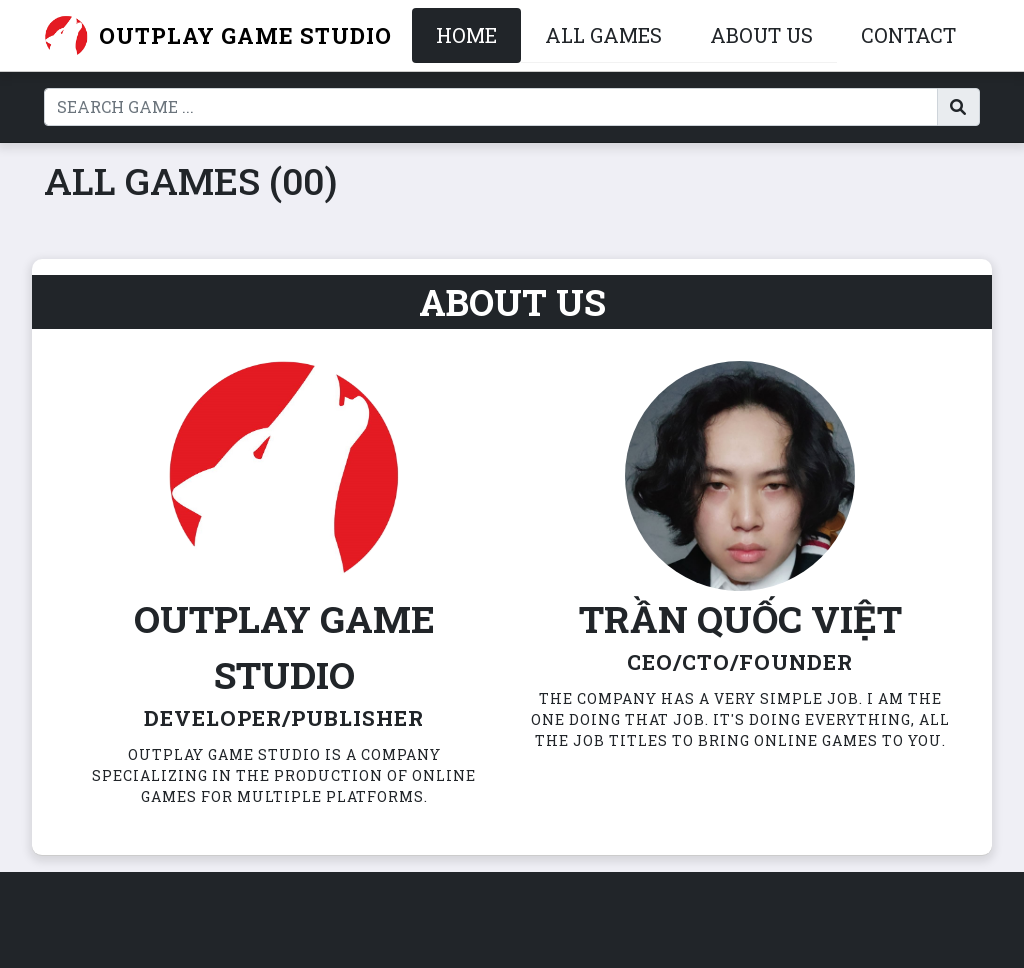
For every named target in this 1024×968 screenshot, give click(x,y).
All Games (603, 35)
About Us (761, 35)
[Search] (491, 107)
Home (466, 35)
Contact (908, 35)
